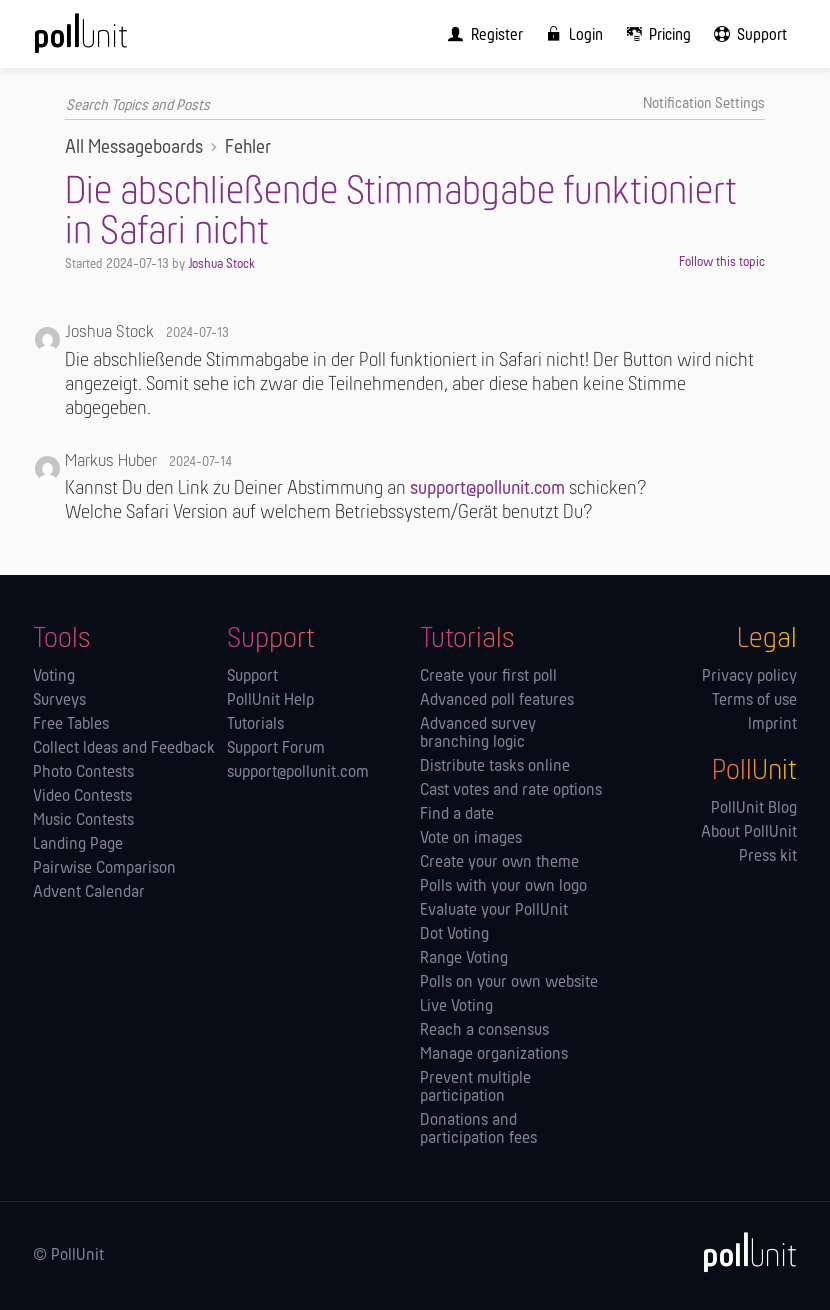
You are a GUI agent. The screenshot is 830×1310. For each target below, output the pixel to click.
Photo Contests (83, 773)
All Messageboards (134, 148)
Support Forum (276, 749)
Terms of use (754, 701)
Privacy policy (749, 677)
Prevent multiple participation (475, 1088)
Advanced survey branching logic (478, 734)
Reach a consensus (484, 1031)
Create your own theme (499, 863)
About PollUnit (749, 833)
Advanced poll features (497, 701)
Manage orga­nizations (494, 1055)
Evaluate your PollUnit (494, 911)
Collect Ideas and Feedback (124, 749)
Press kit (768, 857)
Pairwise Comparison (104, 869)
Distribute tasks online (495, 767)
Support (252, 677)
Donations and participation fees (478, 1130)
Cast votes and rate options (511, 791)
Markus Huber (111, 461)
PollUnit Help (270, 701)
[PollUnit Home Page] (108, 40)
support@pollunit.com (487, 489)
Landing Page (78, 845)
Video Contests (82, 797)
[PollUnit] (741, 1252)
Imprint (772, 725)
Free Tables (71, 725)
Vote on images (471, 839)
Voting (54, 677)
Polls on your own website (509, 983)
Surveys (59, 701)
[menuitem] (481, 34)
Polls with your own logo (503, 887)
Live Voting (456, 1007)
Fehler (248, 148)
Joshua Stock (221, 264)
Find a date (457, 815)
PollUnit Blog (754, 809)
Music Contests (83, 821)
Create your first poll (488, 677)
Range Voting (464, 959)
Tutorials (255, 725)
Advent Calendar (89, 893)
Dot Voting (454, 935)
